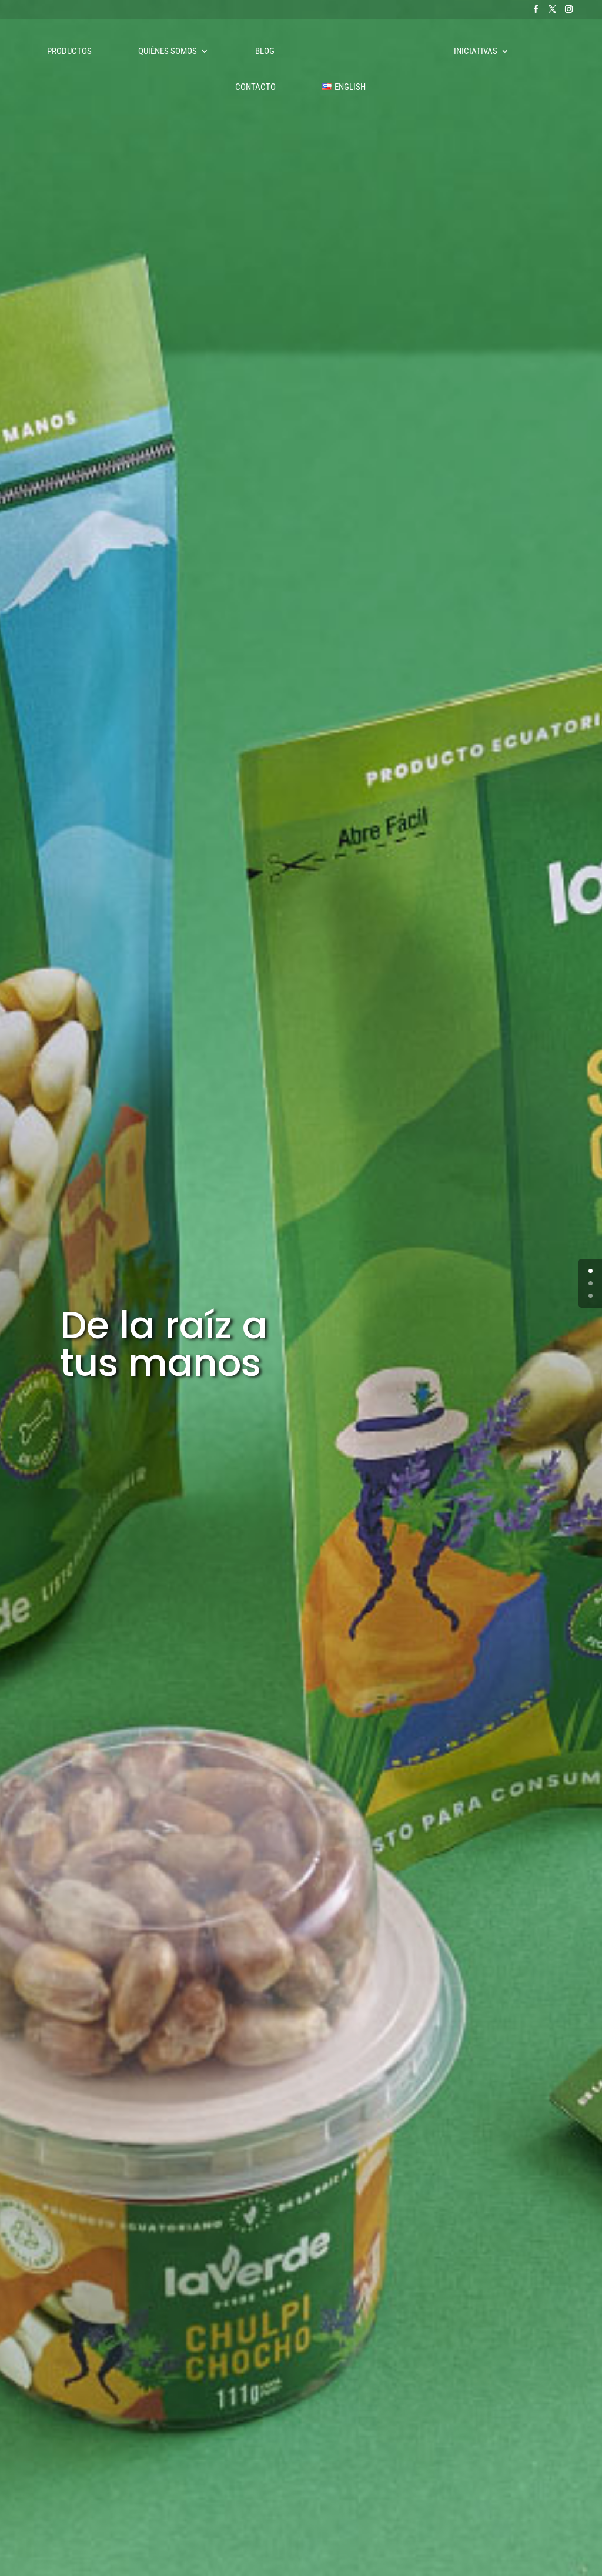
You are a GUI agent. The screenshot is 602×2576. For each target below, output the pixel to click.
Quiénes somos (167, 51)
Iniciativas (475, 51)
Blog (265, 51)
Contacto (255, 87)
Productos (69, 51)
